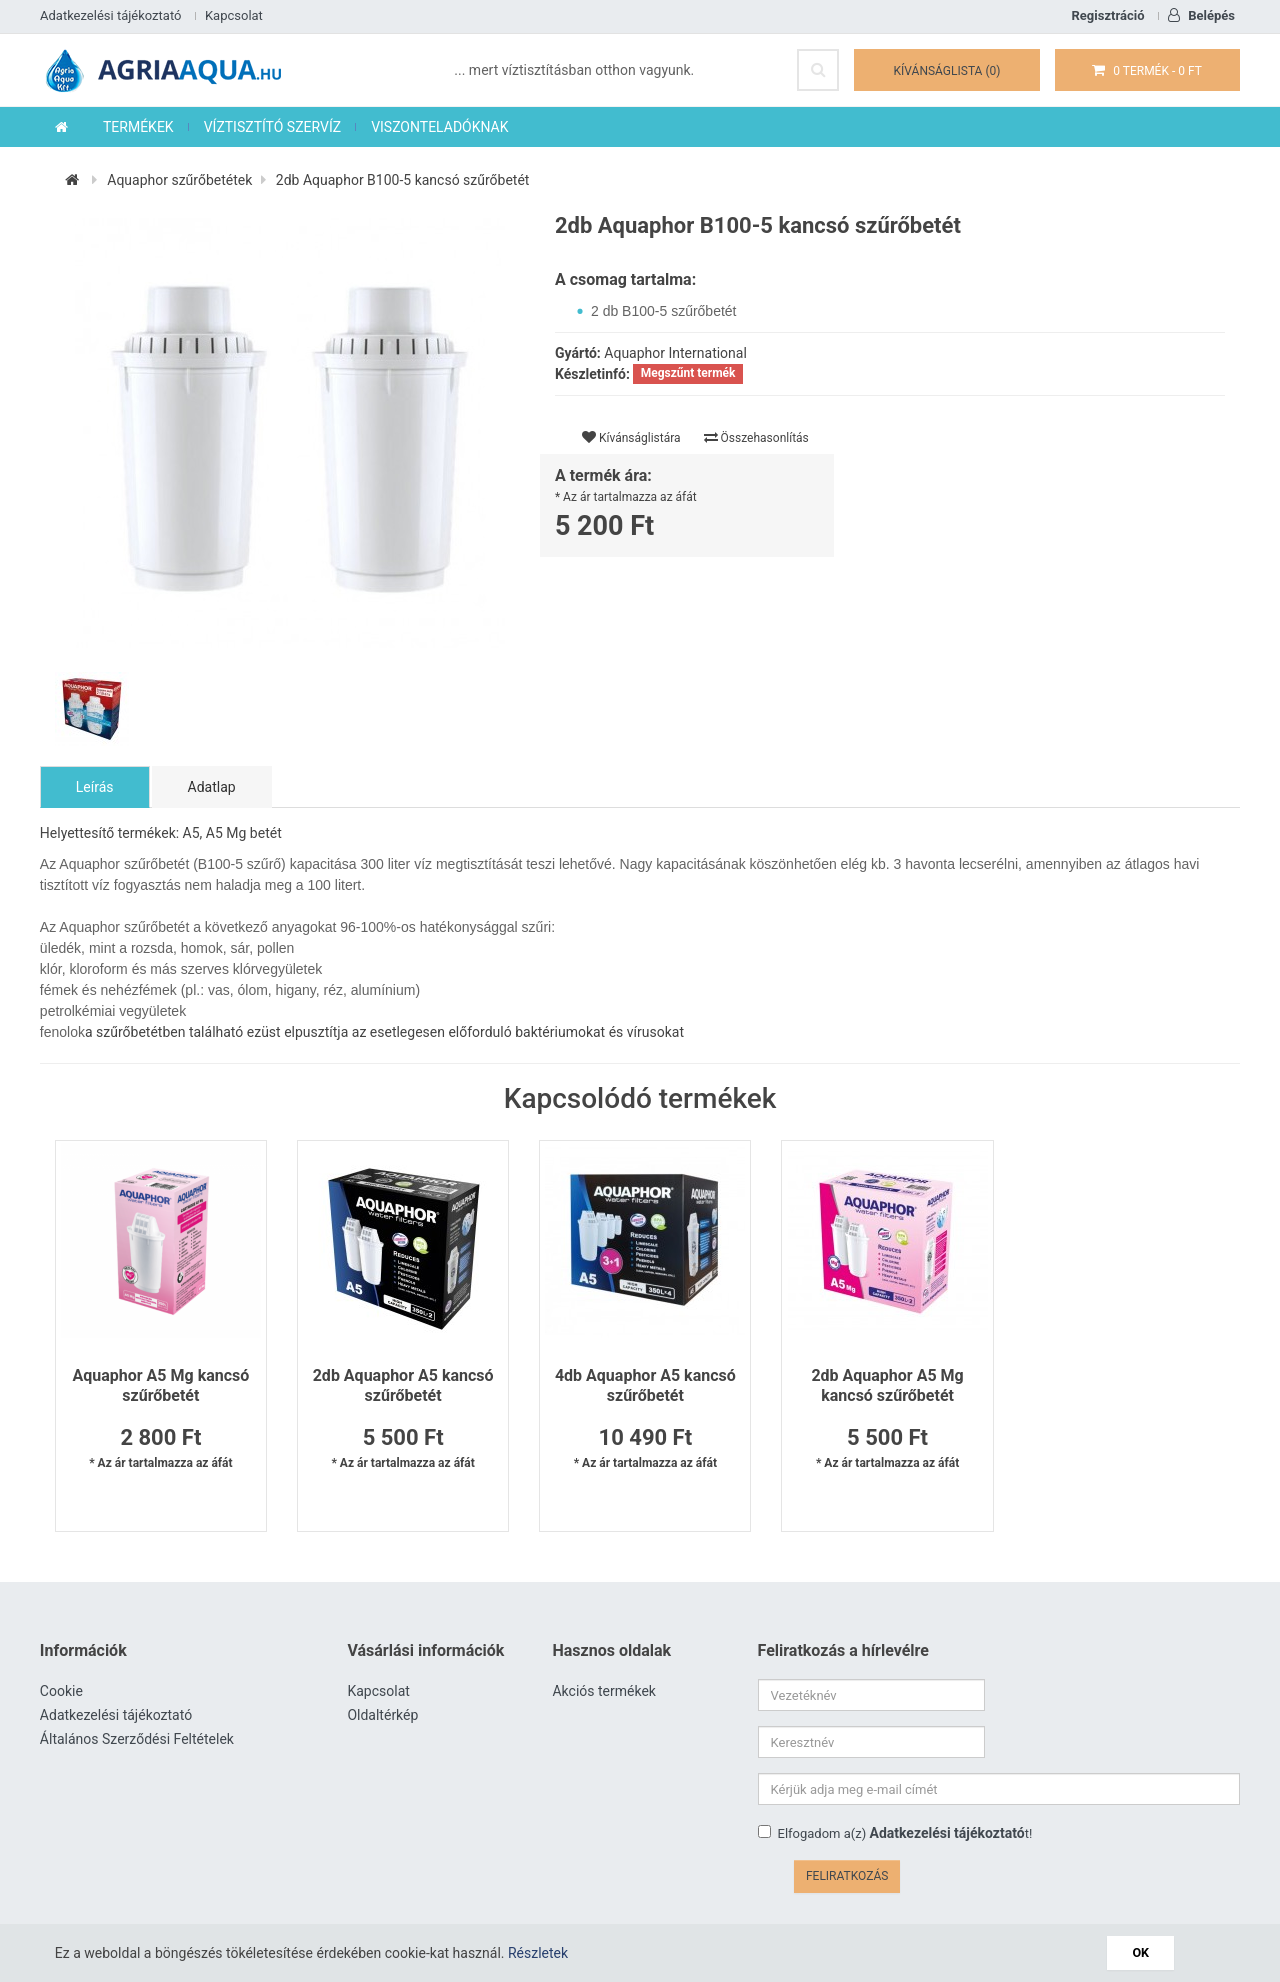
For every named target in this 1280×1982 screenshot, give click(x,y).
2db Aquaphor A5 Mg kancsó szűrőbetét (880, 1386)
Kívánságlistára (631, 438)
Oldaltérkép (383, 1716)
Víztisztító (711, 1888)
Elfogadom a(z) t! (895, 1787)
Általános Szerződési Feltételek (137, 1740)
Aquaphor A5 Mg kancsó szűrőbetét (160, 1386)
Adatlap (212, 788)
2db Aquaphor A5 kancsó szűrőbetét (400, 1386)
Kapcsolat (234, 15)
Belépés (1201, 15)
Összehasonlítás (756, 438)
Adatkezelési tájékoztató (110, 15)
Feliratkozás (1186, 1791)
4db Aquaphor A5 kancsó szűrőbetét (640, 1386)
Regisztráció (1108, 15)
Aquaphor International (675, 354)
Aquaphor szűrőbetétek (179, 181)
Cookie (61, 1692)
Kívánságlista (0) (947, 71)
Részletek (538, 1953)
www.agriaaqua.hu (619, 1888)
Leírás (95, 788)
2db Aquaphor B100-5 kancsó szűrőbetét (403, 181)
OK (1141, 1952)
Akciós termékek (604, 1692)
